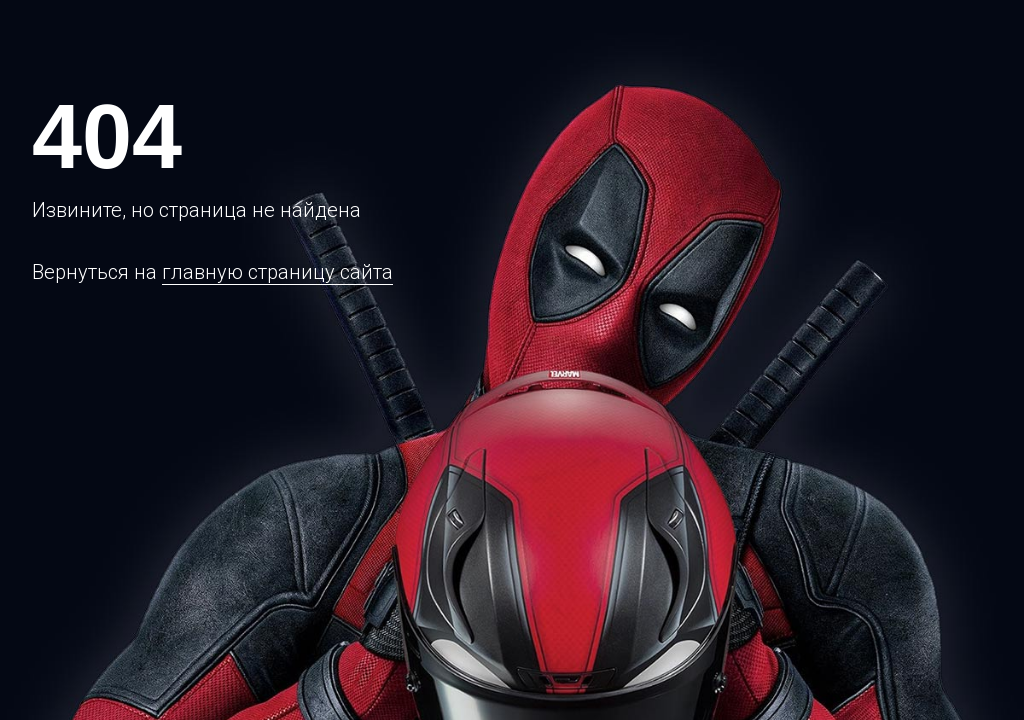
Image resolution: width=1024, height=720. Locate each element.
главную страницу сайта (277, 272)
